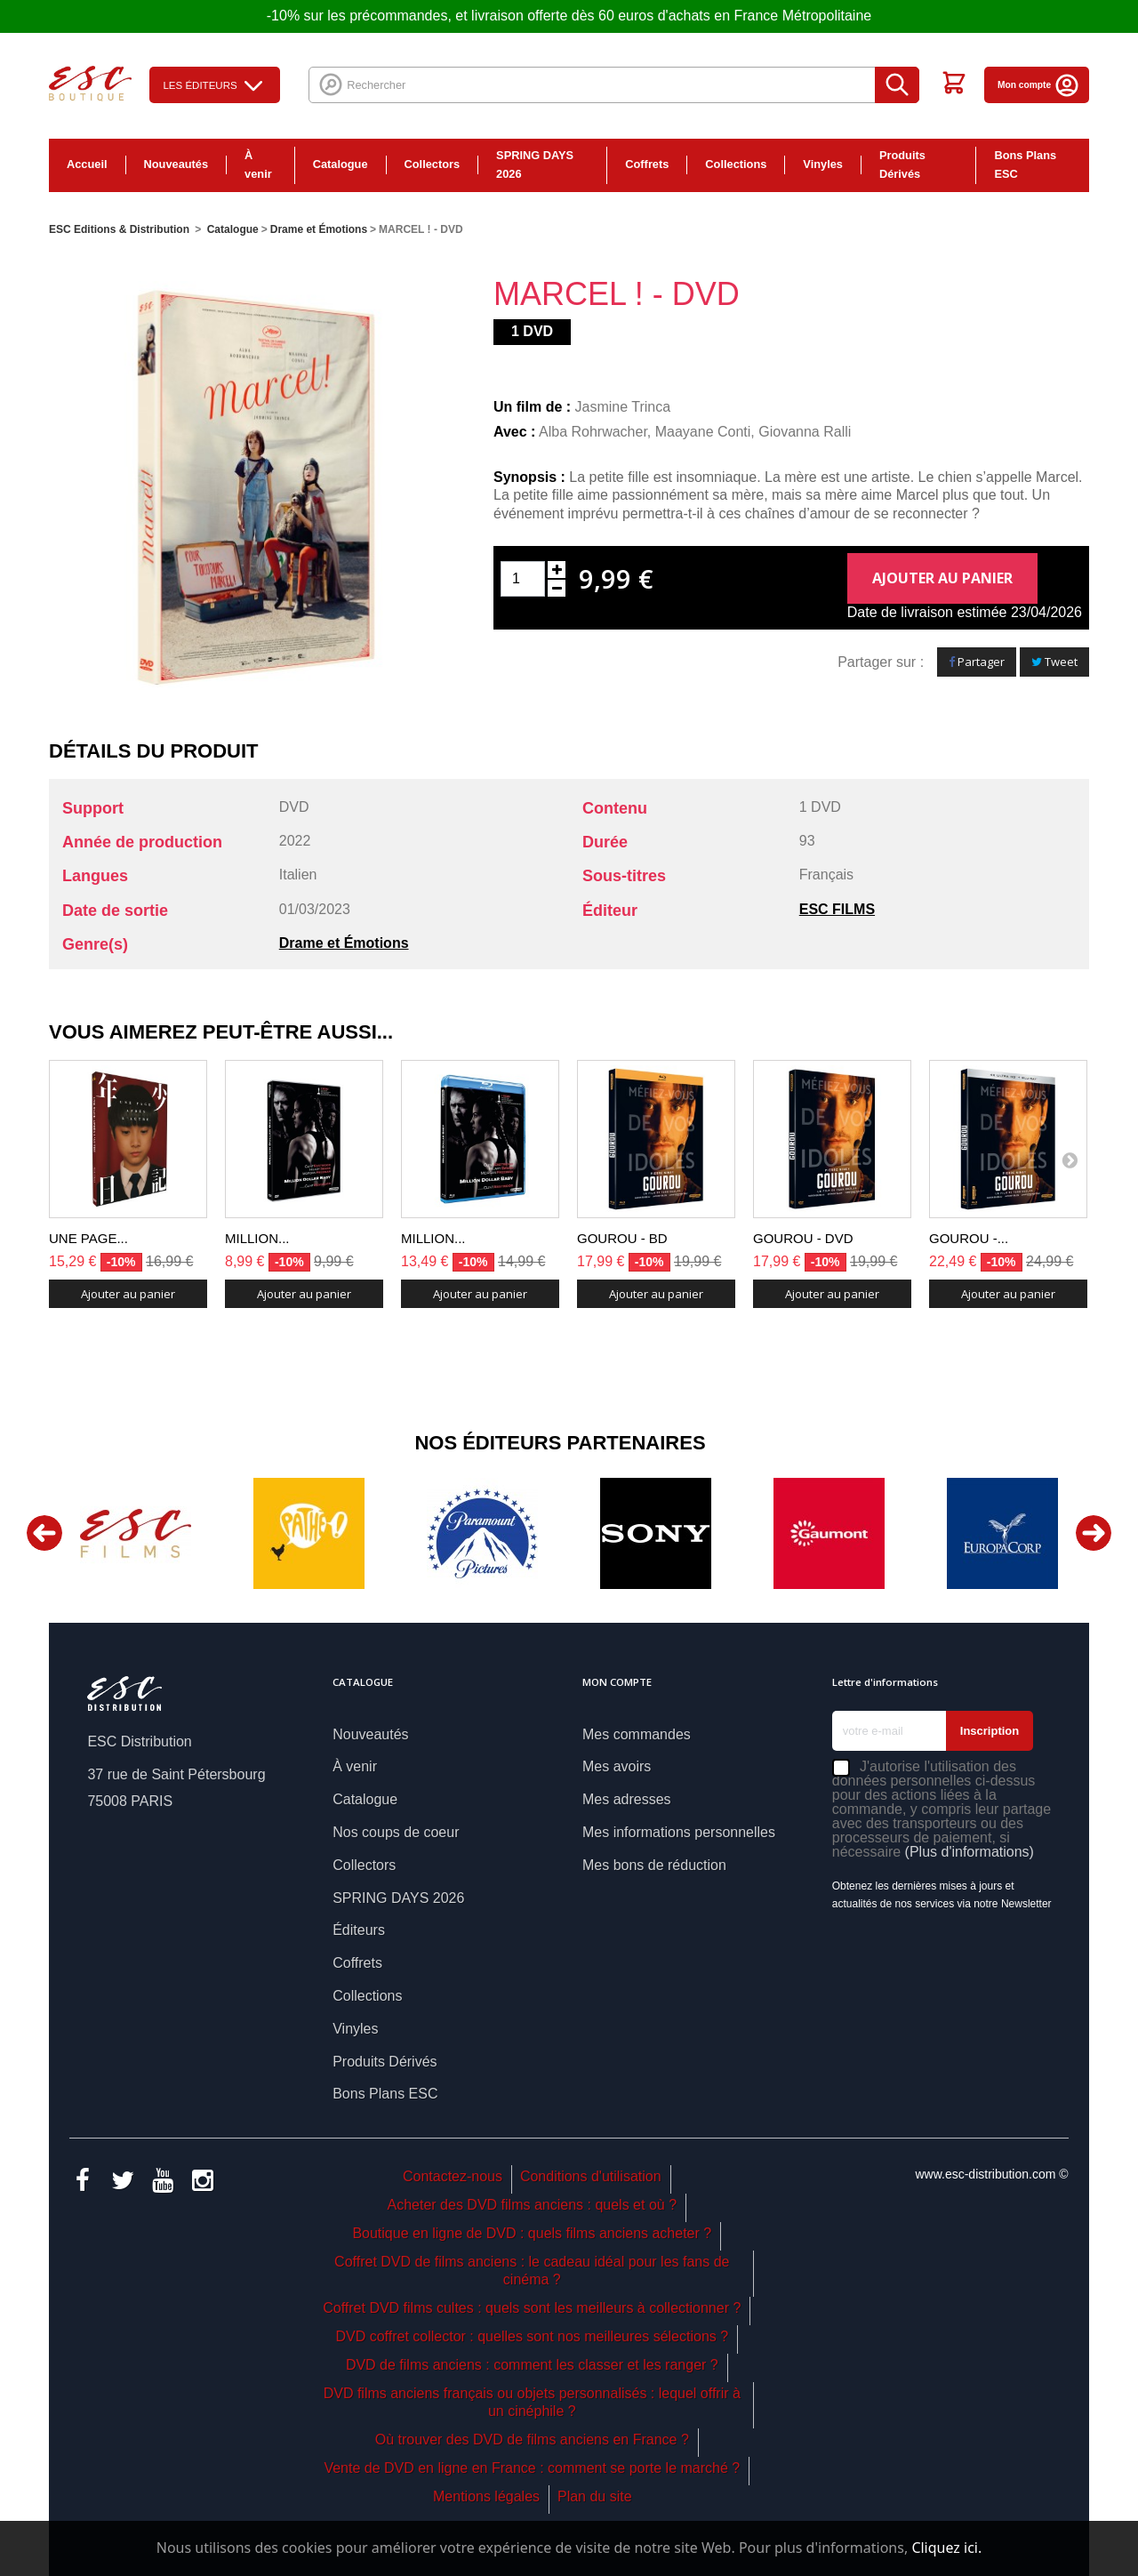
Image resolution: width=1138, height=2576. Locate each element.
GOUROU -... (968, 1238)
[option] (135, 1533)
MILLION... (257, 1238)
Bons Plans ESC (1025, 164)
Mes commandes (636, 1734)
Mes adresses (626, 1799)
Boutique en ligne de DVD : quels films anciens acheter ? (531, 2233)
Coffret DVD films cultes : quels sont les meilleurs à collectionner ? (532, 2307)
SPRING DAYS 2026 (534, 164)
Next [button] (1093, 1533)
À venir (258, 164)
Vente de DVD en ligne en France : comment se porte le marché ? (532, 2468)
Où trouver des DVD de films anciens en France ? (532, 2439)
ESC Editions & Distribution (119, 229)
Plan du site (594, 2496)
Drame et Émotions (344, 943)
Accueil (87, 164)
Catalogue (340, 164)
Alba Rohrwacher (593, 431)
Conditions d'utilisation (590, 2176)
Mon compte (1039, 85)
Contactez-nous (452, 2176)
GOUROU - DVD (803, 1238)
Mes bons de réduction (654, 1865)
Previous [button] (44, 1533)
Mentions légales (486, 2496)
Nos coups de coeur (396, 1832)
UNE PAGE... (88, 1238)
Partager (977, 662)
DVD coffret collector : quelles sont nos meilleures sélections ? (531, 2336)
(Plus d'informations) (969, 1851)
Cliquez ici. (946, 2547)
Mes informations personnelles (678, 1832)
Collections (735, 164)
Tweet (1054, 662)
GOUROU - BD (622, 1238)
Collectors (433, 164)
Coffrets (647, 164)
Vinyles (823, 164)
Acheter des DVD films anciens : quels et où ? (532, 2204)
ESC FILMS (837, 909)
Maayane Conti (703, 431)
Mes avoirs (616, 1766)
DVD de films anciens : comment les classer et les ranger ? (532, 2364)
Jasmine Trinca (623, 406)
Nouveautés (176, 164)
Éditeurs (359, 1930)
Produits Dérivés (902, 164)
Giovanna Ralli (804, 431)
